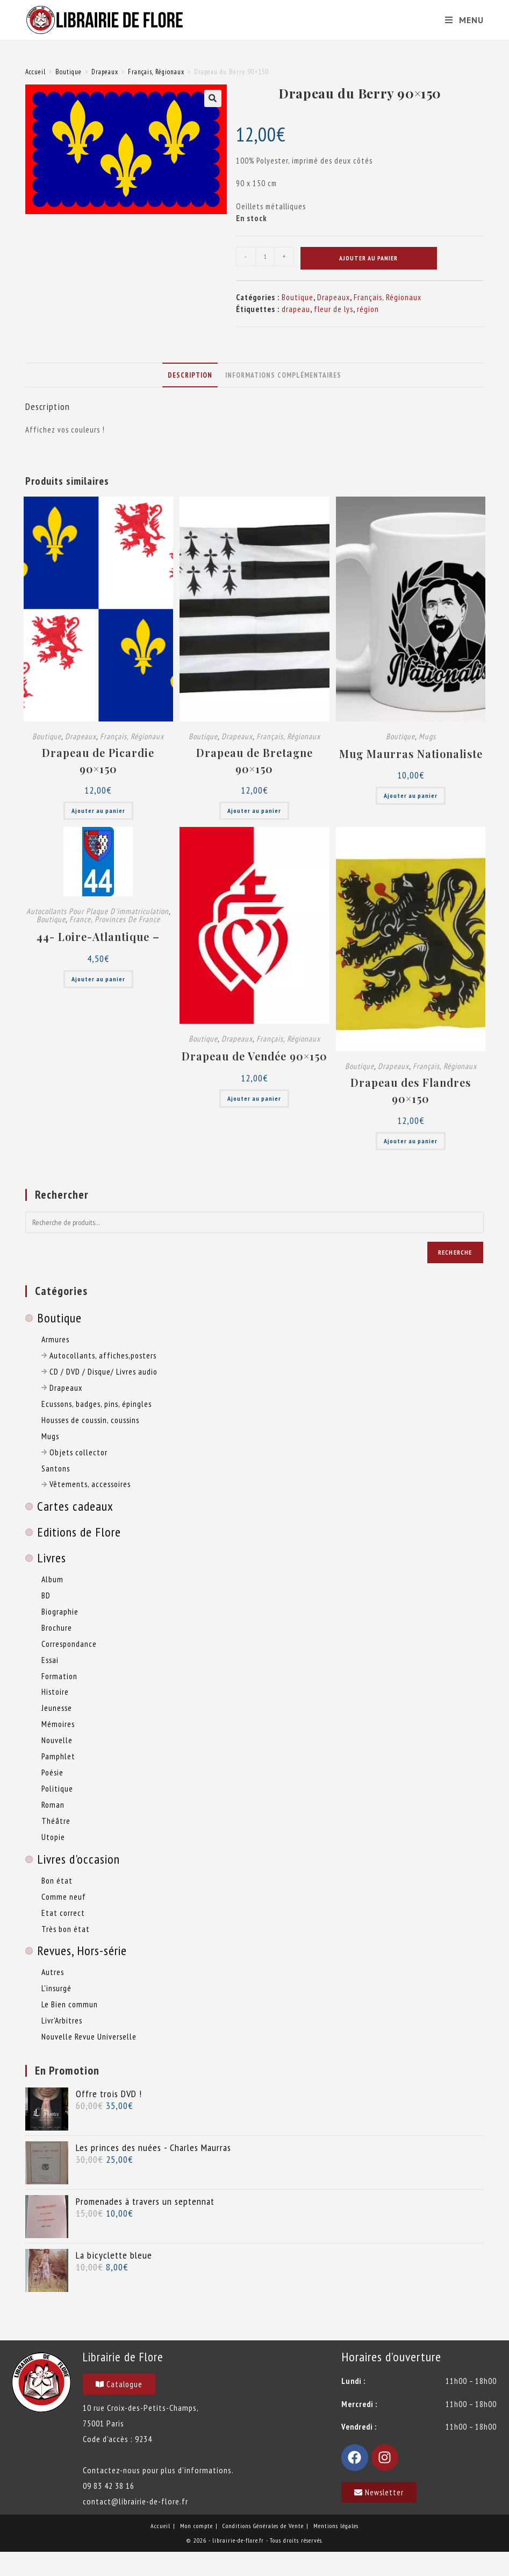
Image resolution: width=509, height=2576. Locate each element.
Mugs (427, 736)
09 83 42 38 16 (108, 2485)
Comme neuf (63, 1896)
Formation (59, 1676)
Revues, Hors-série (82, 1950)
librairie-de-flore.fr (238, 2540)
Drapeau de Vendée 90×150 (254, 1056)
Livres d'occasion (78, 1859)
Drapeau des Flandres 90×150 (410, 1090)
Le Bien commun (69, 2004)
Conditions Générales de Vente (263, 2526)
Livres (51, 1557)
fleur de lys (333, 309)
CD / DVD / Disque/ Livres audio (99, 1371)
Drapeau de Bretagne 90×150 (254, 760)
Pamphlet (58, 1756)
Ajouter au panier (368, 258)
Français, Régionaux (156, 71)
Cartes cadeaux (75, 1506)
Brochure (56, 1627)
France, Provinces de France (114, 919)
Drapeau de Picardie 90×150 (98, 760)
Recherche (455, 1252)
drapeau (296, 309)
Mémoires (58, 1723)
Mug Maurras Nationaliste (411, 753)
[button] (212, 98)
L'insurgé (56, 1988)
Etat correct (63, 1912)
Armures (55, 1339)
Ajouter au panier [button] (98, 810)
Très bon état (65, 1928)
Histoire (55, 1691)
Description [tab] (190, 375)
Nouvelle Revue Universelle (89, 2036)
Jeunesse (56, 1707)
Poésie (52, 1772)
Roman (52, 1804)
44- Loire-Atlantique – (98, 936)
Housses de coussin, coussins (90, 1419)
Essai (50, 1659)
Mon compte (196, 2526)
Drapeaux (104, 71)
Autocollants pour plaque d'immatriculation (97, 911)
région (368, 309)
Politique (57, 1788)
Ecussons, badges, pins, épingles (96, 1403)
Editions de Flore (79, 1532)
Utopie (53, 1836)
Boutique (68, 71)
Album (52, 1579)
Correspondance (69, 1643)
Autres (52, 1971)
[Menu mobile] (460, 20)
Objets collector (74, 1452)
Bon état (57, 1880)
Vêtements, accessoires (86, 1483)
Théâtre (55, 1820)
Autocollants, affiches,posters (98, 1355)
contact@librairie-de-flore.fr (135, 2501)
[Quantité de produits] (265, 256)
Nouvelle (57, 1740)
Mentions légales (336, 2526)
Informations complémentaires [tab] (283, 375)
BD (46, 1595)
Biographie (59, 1611)
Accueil (35, 71)
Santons (55, 1468)
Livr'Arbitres (61, 2020)
